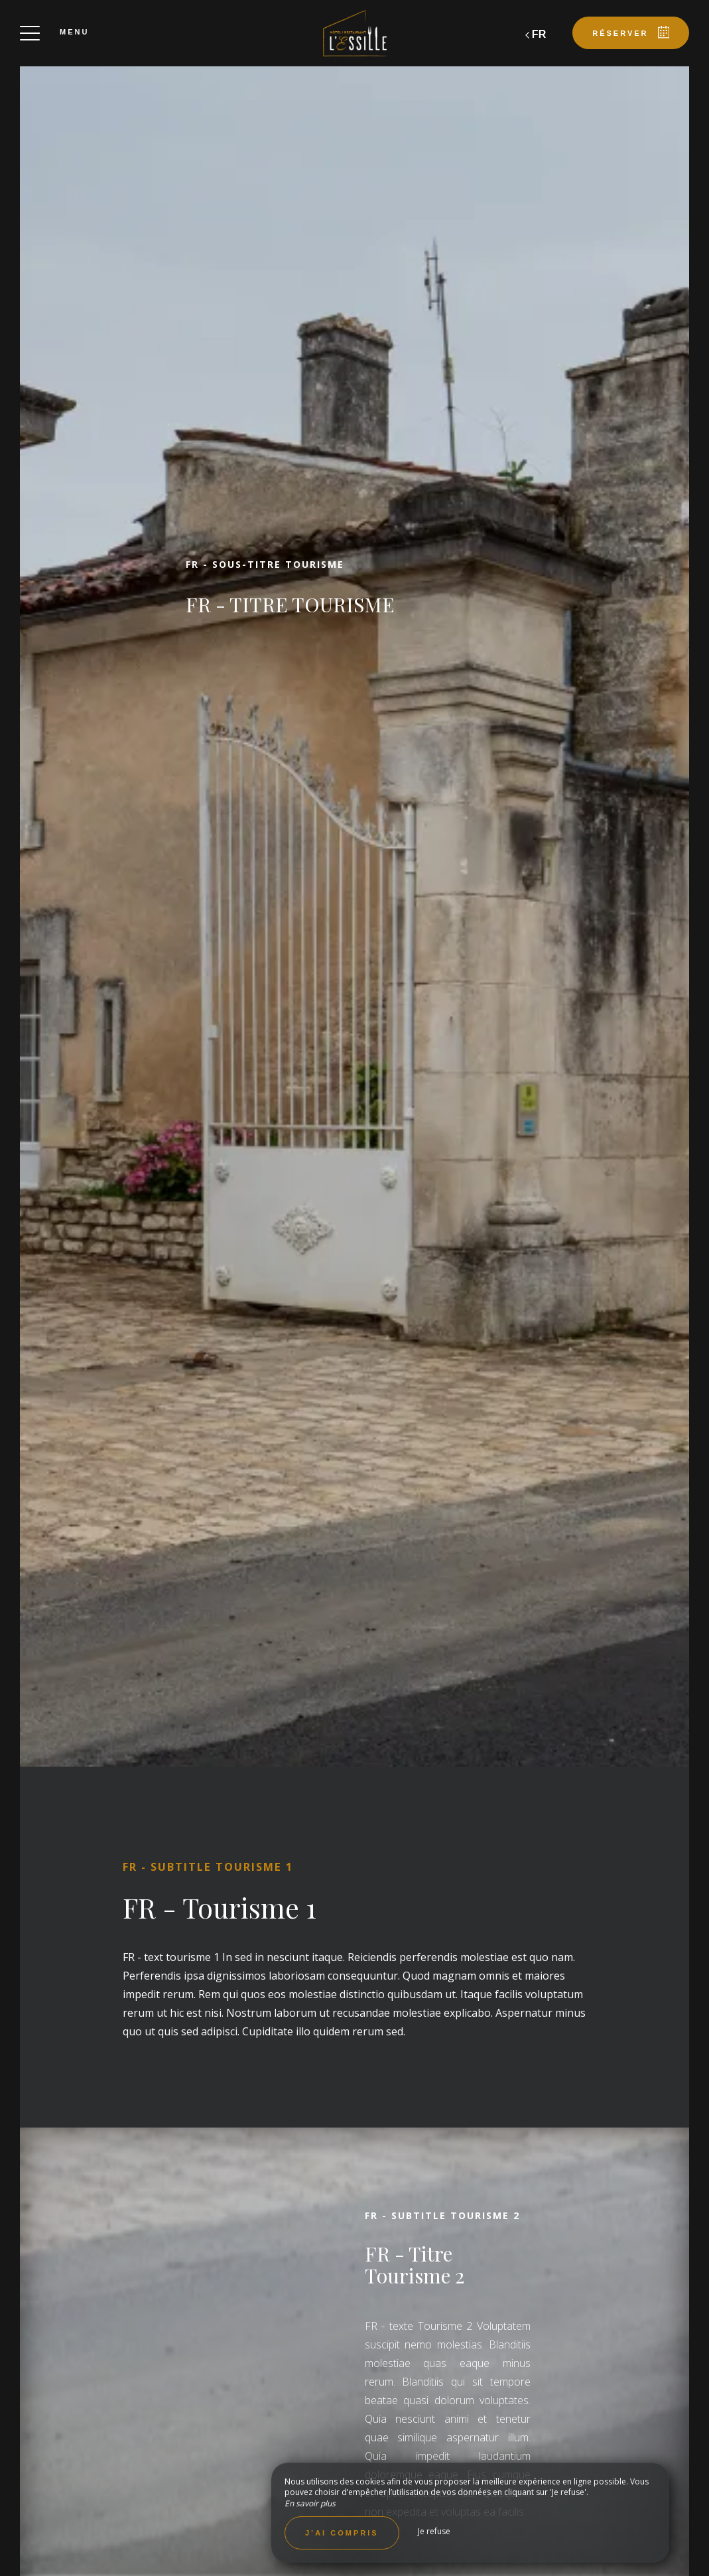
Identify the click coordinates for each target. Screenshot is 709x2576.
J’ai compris (342, 2533)
